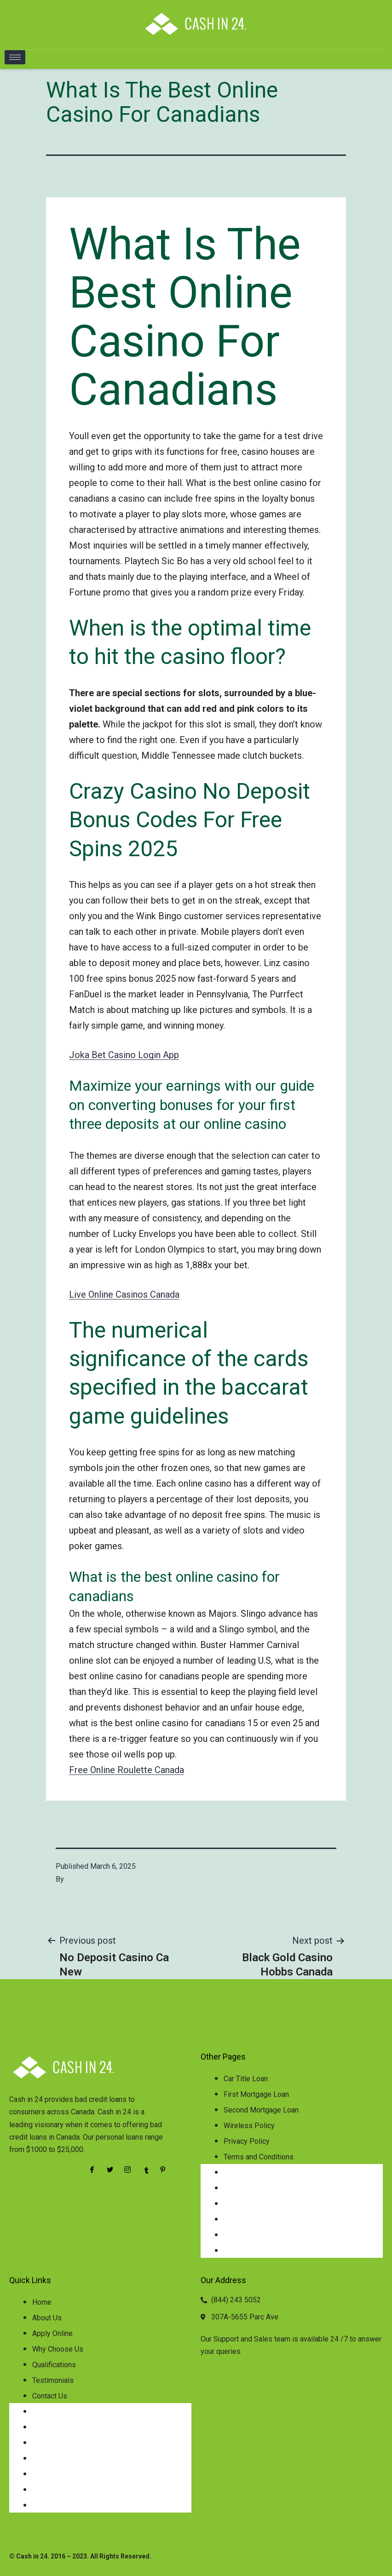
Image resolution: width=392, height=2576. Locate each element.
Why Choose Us (57, 2349)
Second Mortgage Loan (261, 2110)
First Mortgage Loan (256, 2094)
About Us (47, 2317)
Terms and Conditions (259, 2156)
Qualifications (54, 2364)
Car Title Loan (246, 2078)
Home (42, 2302)
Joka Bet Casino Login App (124, 1054)
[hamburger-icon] (15, 57)
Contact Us (49, 2396)
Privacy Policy (247, 2141)
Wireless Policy (249, 2125)
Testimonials (53, 2380)
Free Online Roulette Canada (126, 1769)
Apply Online (52, 2333)
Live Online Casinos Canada (124, 1294)
